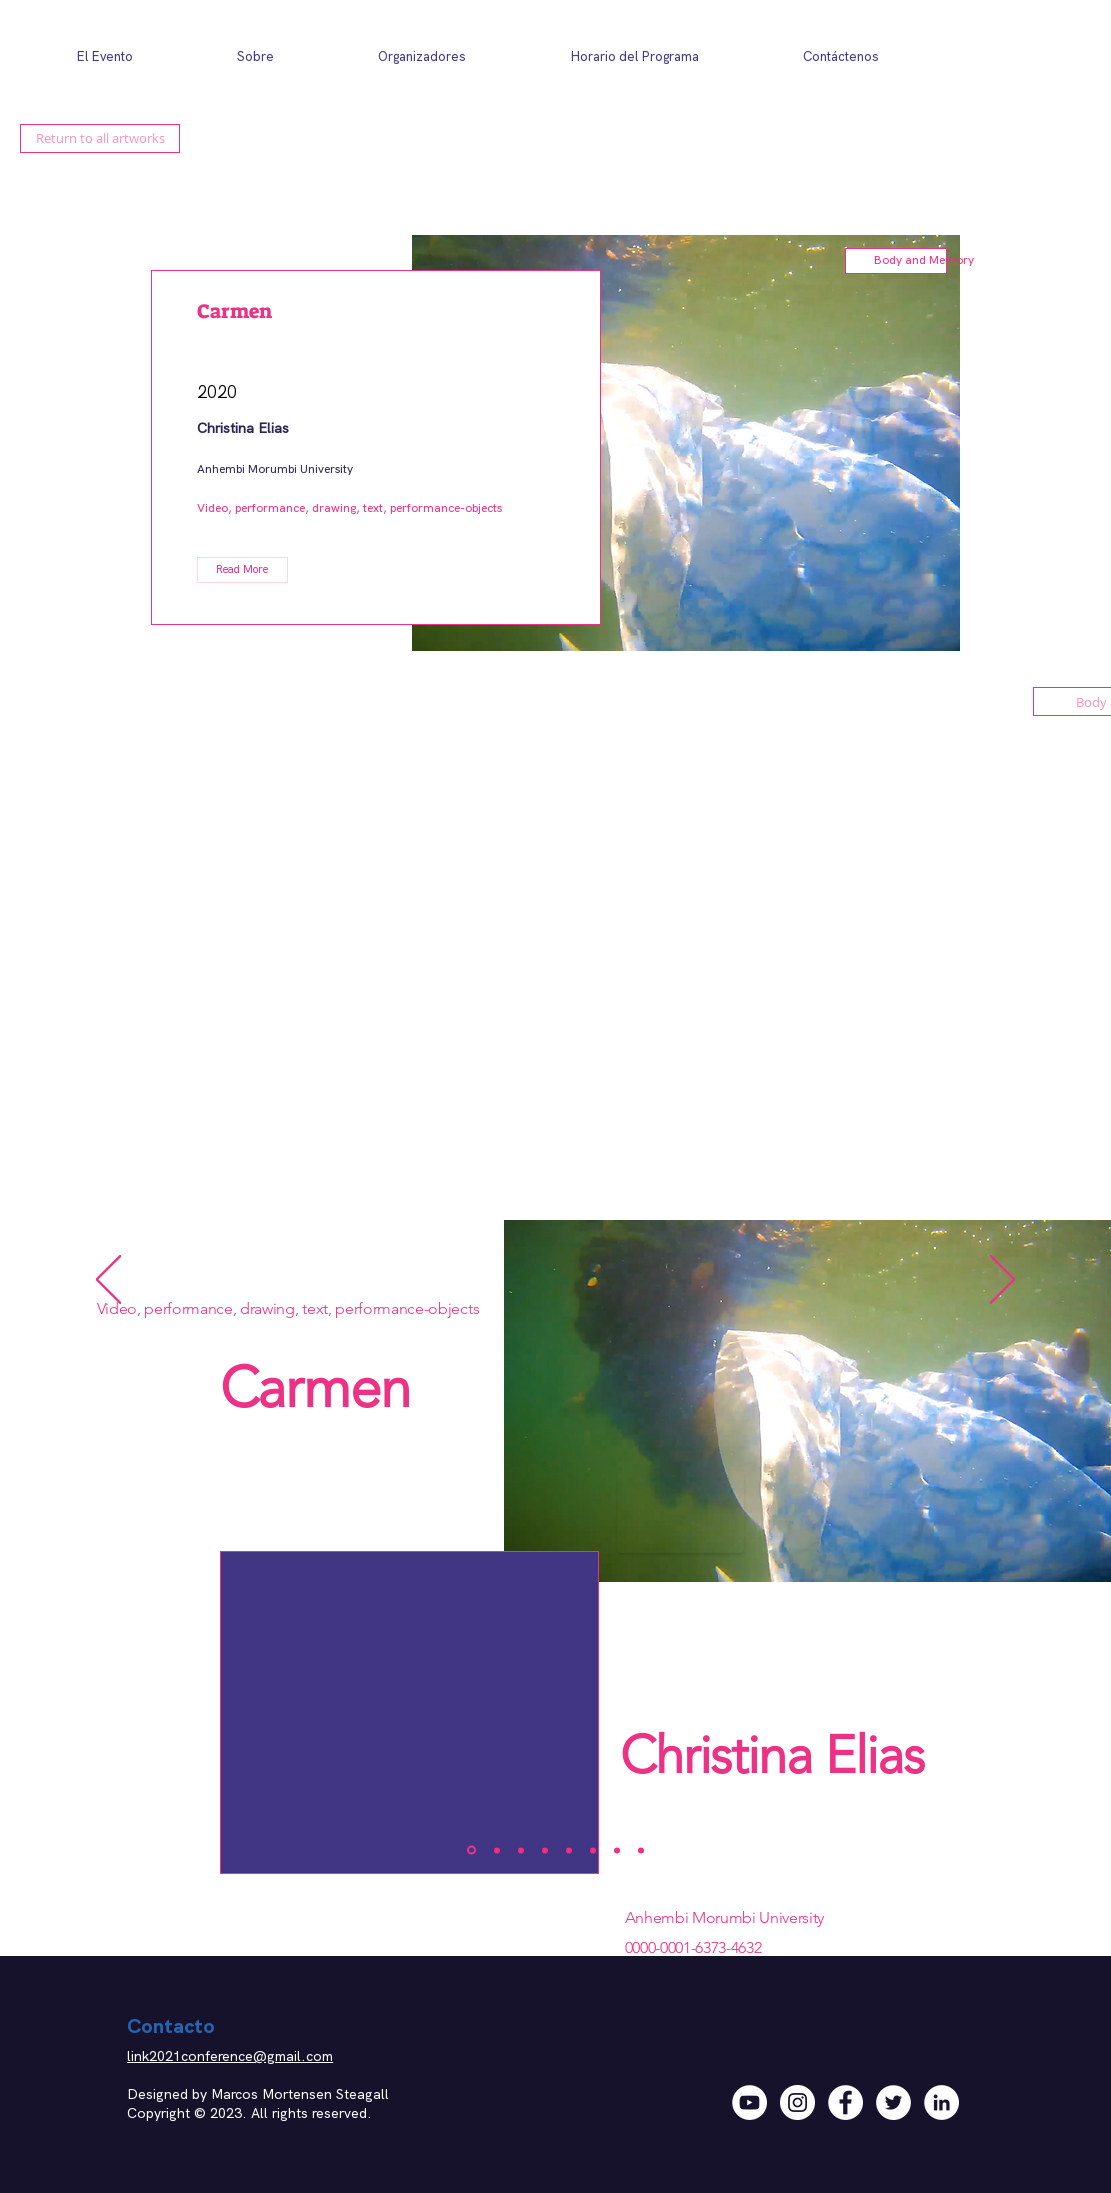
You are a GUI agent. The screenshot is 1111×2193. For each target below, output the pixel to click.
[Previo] (108, 1281)
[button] (242, 570)
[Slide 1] (471, 1850)
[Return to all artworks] (100, 138)
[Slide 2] (497, 1850)
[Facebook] (845, 2102)
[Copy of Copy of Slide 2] (569, 1850)
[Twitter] (893, 2102)
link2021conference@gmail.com (230, 2056)
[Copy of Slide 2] (545, 1850)
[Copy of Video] (641, 1850)
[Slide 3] (521, 1850)
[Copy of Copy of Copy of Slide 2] (593, 1850)
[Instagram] (797, 2102)
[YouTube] (749, 2102)
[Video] (617, 1850)
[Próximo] (1002, 1281)
